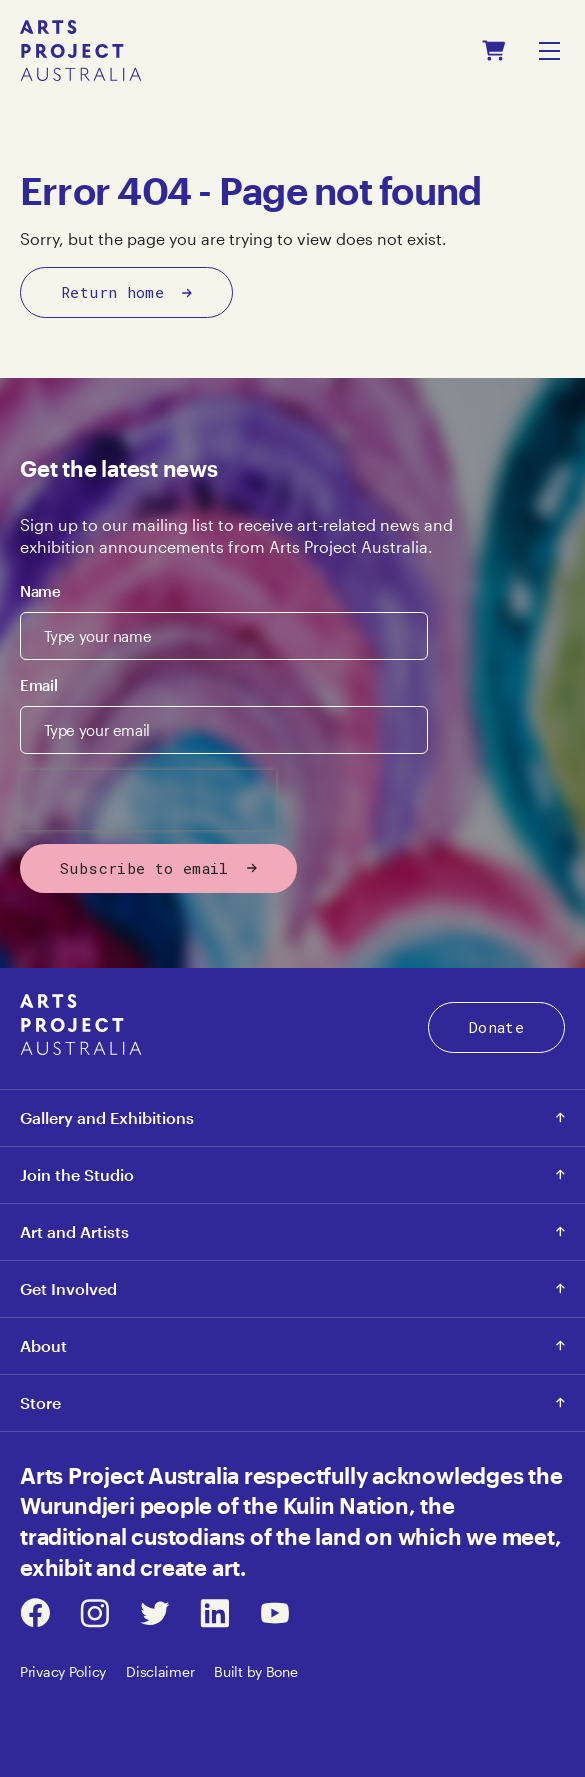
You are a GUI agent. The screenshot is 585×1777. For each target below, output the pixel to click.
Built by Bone (255, 1671)
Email (38, 685)
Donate (496, 1027)
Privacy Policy (63, 1671)
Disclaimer (160, 1671)
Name (40, 591)
